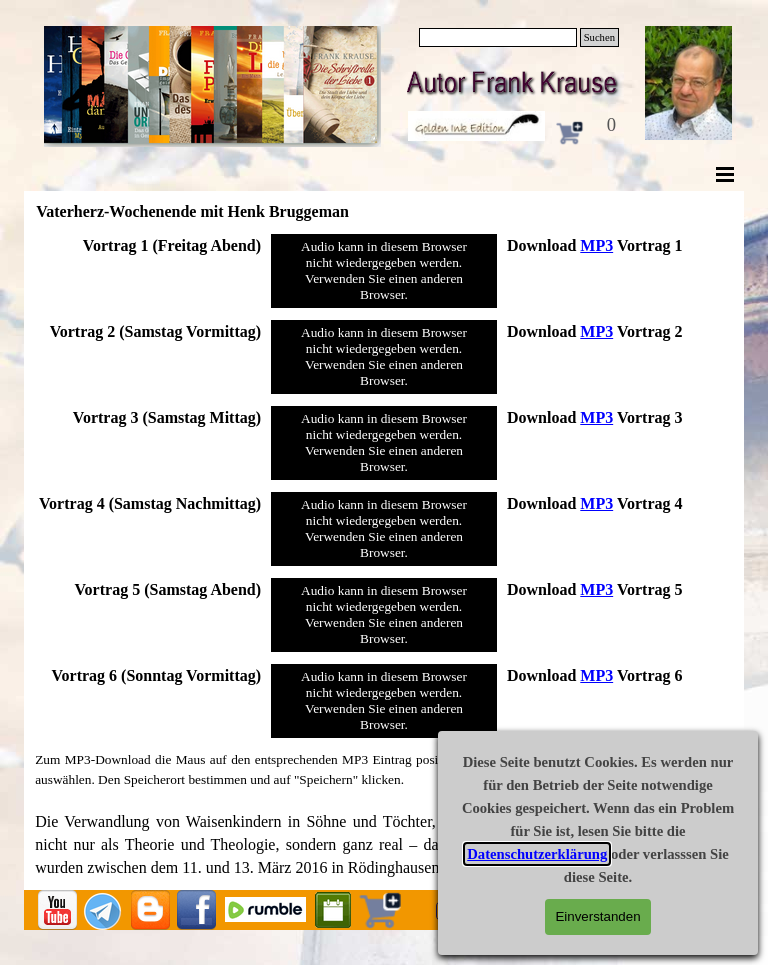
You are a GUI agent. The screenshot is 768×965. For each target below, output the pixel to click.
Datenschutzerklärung (537, 854)
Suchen (599, 37)
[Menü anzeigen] (725, 174)
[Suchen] (498, 37)
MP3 (596, 245)
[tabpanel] (148, 245)
